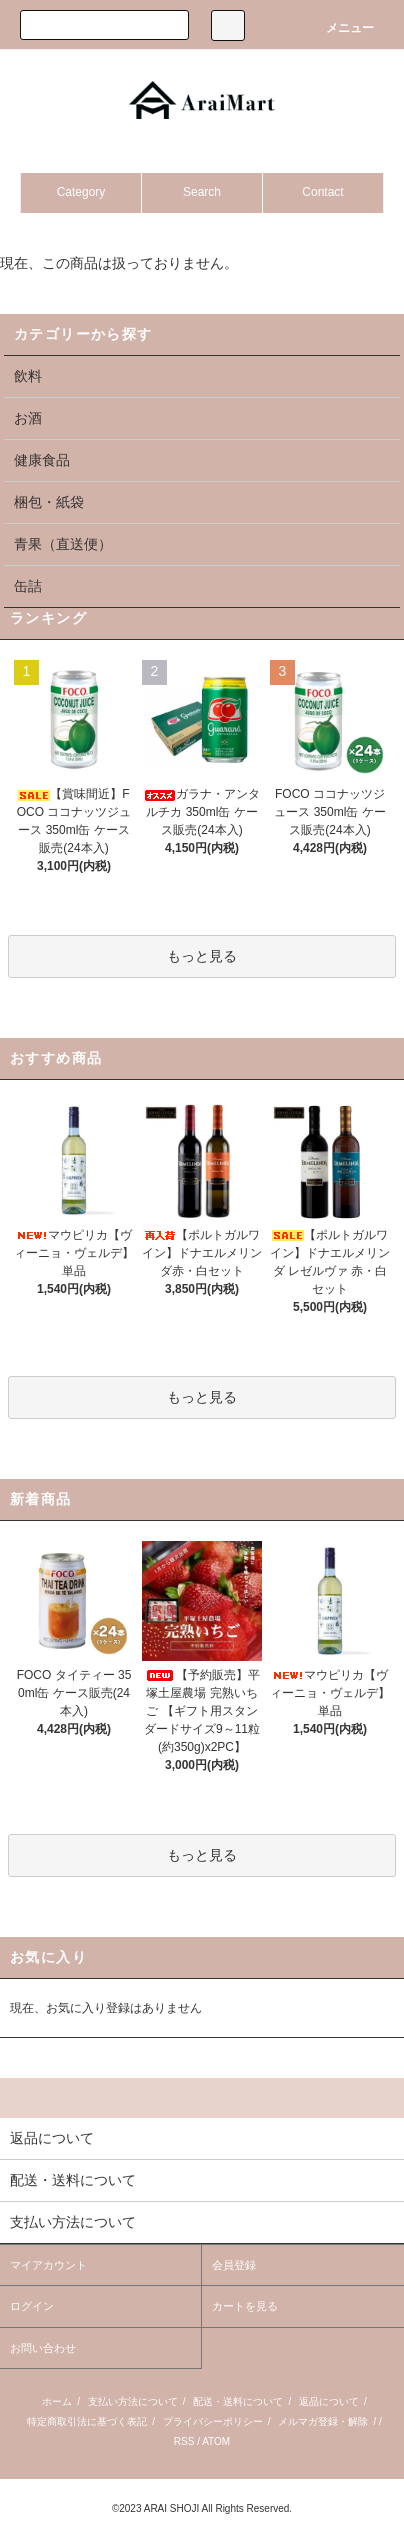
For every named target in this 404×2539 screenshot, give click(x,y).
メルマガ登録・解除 (323, 2421)
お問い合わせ (43, 2348)
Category (81, 192)
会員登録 (234, 2265)
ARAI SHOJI (172, 2508)
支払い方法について (133, 2401)
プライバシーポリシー (213, 2421)
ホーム (57, 2401)
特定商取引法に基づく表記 (87, 2421)
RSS (184, 2441)
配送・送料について (238, 2401)
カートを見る (245, 2306)
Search (202, 192)
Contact (322, 192)
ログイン (32, 2306)
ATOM (216, 2441)
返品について (329, 2401)
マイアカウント (48, 2265)
